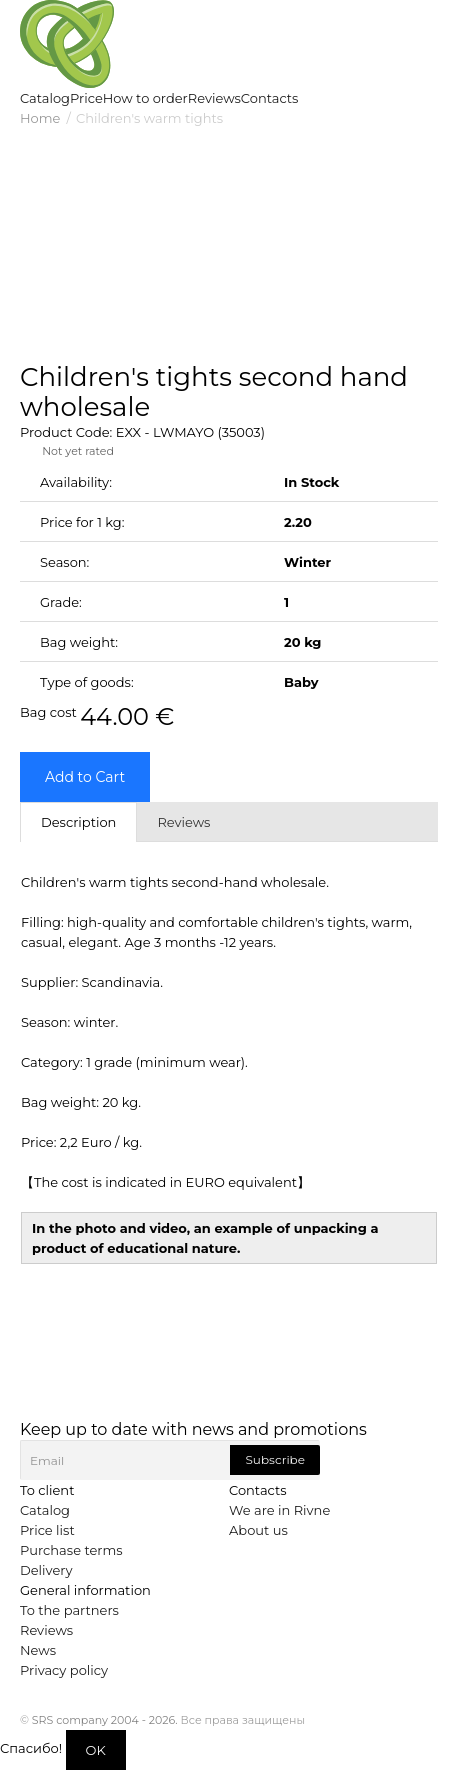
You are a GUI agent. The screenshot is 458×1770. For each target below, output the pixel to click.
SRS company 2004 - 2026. (105, 1720)
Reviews (46, 1630)
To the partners (69, 1610)
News (38, 1650)
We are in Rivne (279, 1510)
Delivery (46, 1570)
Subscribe (275, 1459)
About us (258, 1530)
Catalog (45, 1510)
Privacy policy (64, 1670)
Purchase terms (71, 1550)
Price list (47, 1530)
